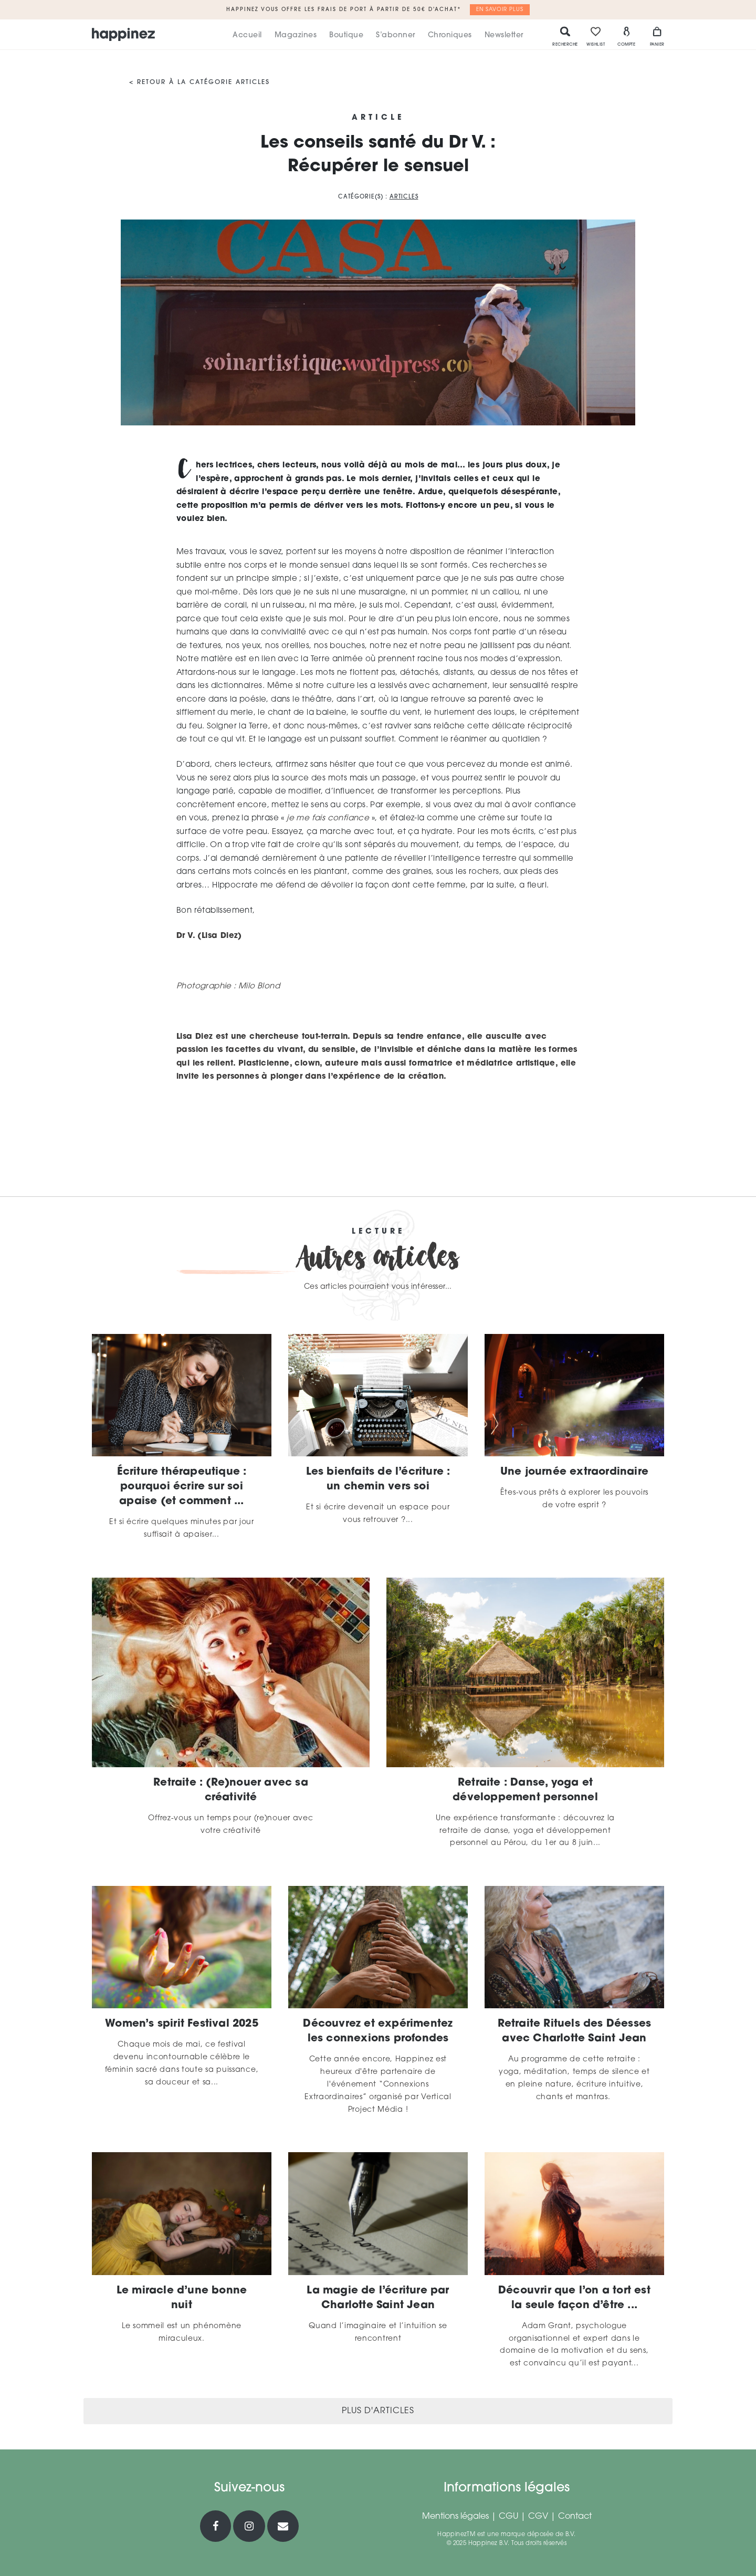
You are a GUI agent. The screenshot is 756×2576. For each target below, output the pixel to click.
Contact (575, 2516)
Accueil (247, 35)
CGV (538, 2516)
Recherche (565, 36)
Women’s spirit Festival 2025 (181, 2024)
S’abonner (395, 35)
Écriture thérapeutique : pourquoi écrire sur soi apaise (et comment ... (182, 1487)
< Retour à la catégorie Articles (199, 82)
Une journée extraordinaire (574, 1472)
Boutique (346, 35)
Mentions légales (455, 2516)
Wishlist (595, 36)
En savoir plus (499, 10)
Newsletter (504, 35)
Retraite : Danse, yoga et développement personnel (525, 1790)
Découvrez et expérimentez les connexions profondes (378, 2031)
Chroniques (450, 35)
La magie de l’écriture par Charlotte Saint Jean (378, 2298)
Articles (404, 197)
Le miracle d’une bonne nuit (182, 2298)
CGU (508, 2516)
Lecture (378, 1232)
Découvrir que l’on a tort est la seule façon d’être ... (574, 2298)
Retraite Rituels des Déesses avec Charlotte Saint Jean (575, 2031)
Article (378, 118)
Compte (626, 36)
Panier (657, 36)
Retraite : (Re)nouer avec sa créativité (230, 1790)
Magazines (296, 35)
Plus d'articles (378, 2411)
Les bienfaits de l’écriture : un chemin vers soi (378, 1479)
